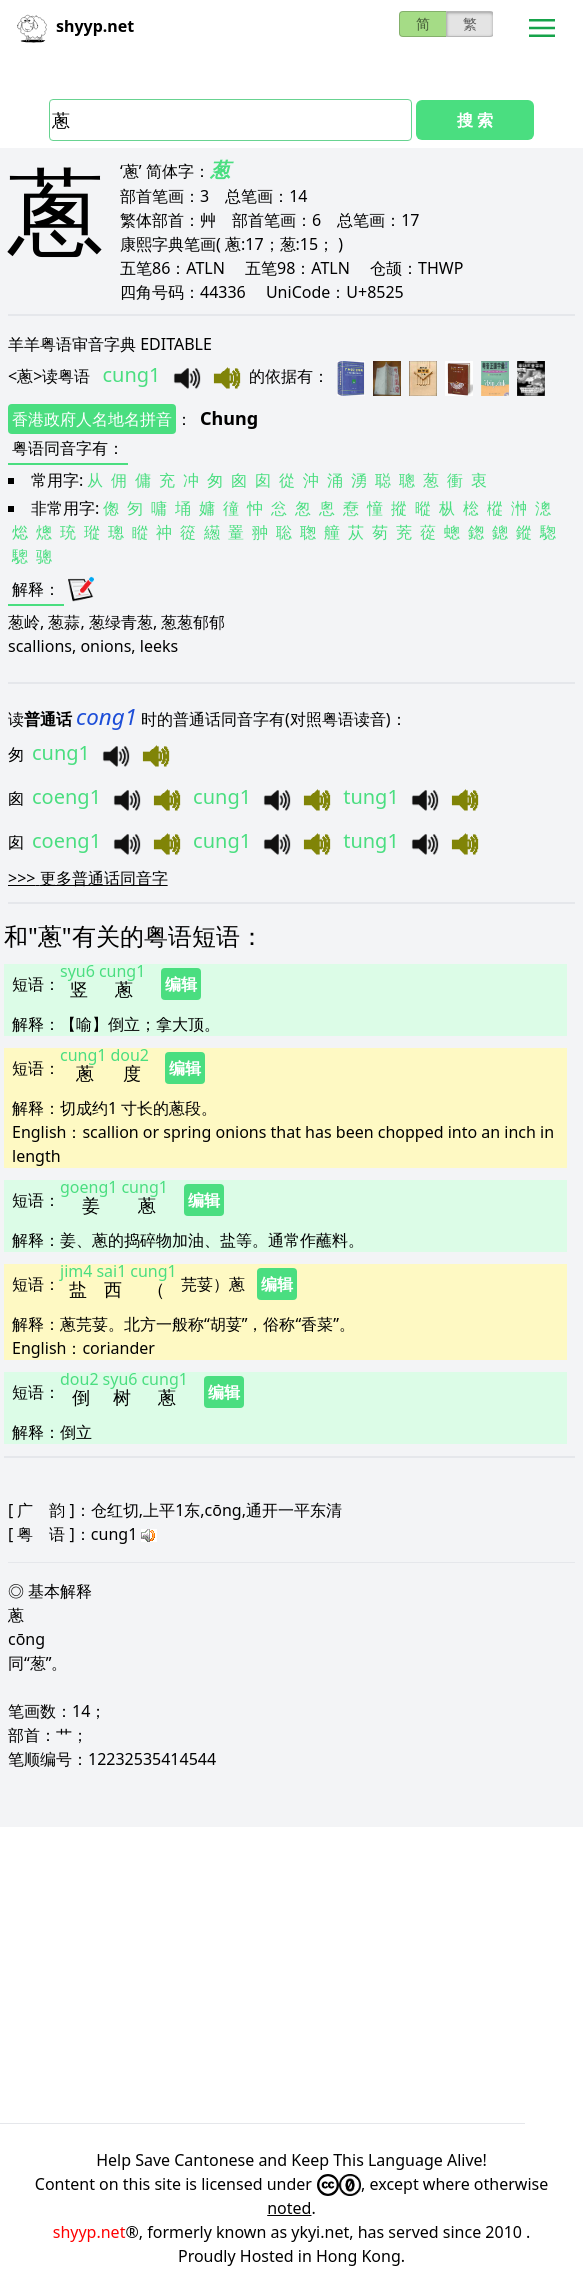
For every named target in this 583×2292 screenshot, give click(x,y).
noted (289, 2208)
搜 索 (475, 120)
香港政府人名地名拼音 (92, 419)
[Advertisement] (291, 1975)
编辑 (181, 984)
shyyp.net (89, 2232)
